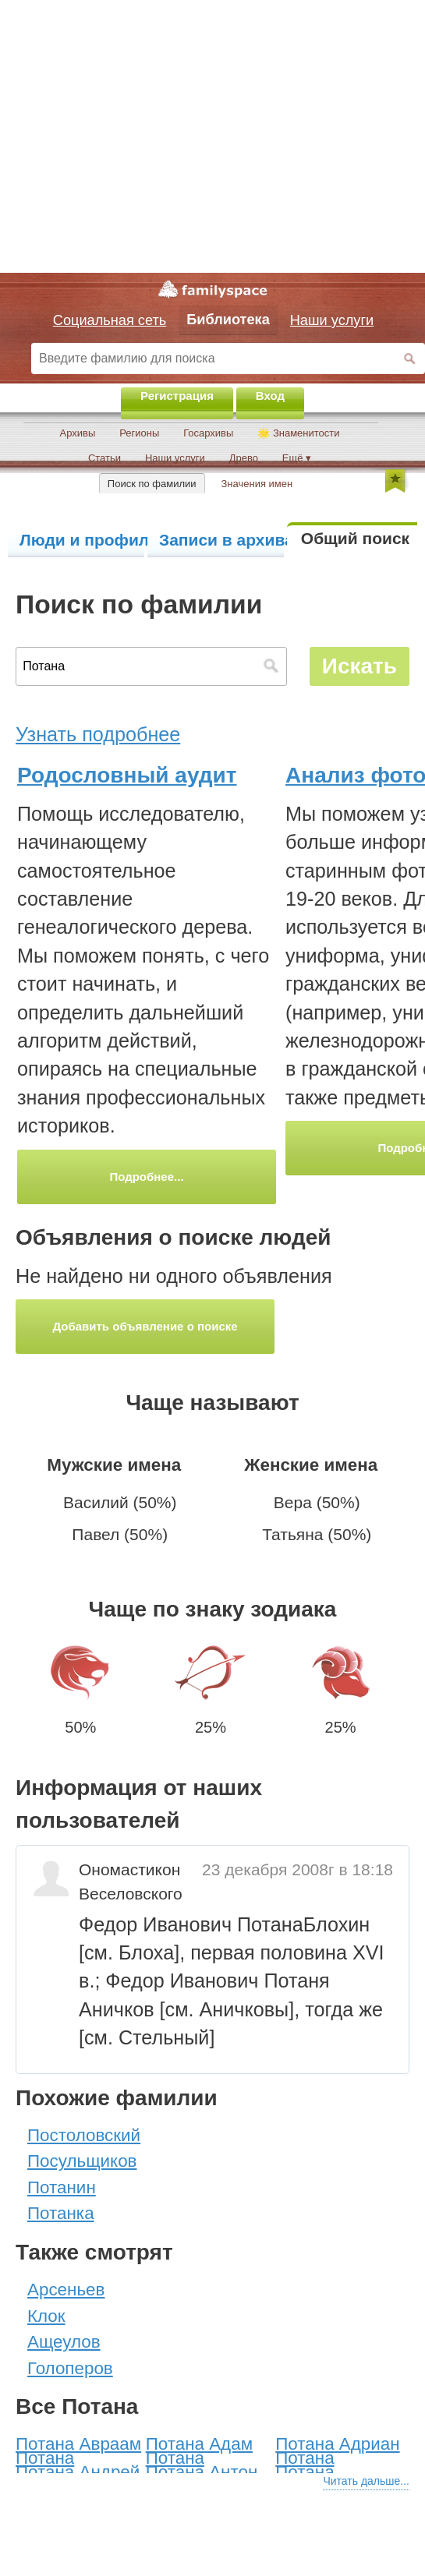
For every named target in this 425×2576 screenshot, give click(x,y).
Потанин (61, 2187)
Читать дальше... (366, 2481)
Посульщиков (82, 2161)
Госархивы (208, 433)
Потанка (60, 2213)
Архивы (77, 433)
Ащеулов (64, 2342)
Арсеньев (65, 2289)
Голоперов (70, 2368)
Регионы (139, 433)
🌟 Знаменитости (298, 433)
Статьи (104, 458)
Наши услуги (175, 458)
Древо (243, 458)
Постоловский (83, 2135)
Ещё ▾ (296, 458)
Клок (46, 2316)
